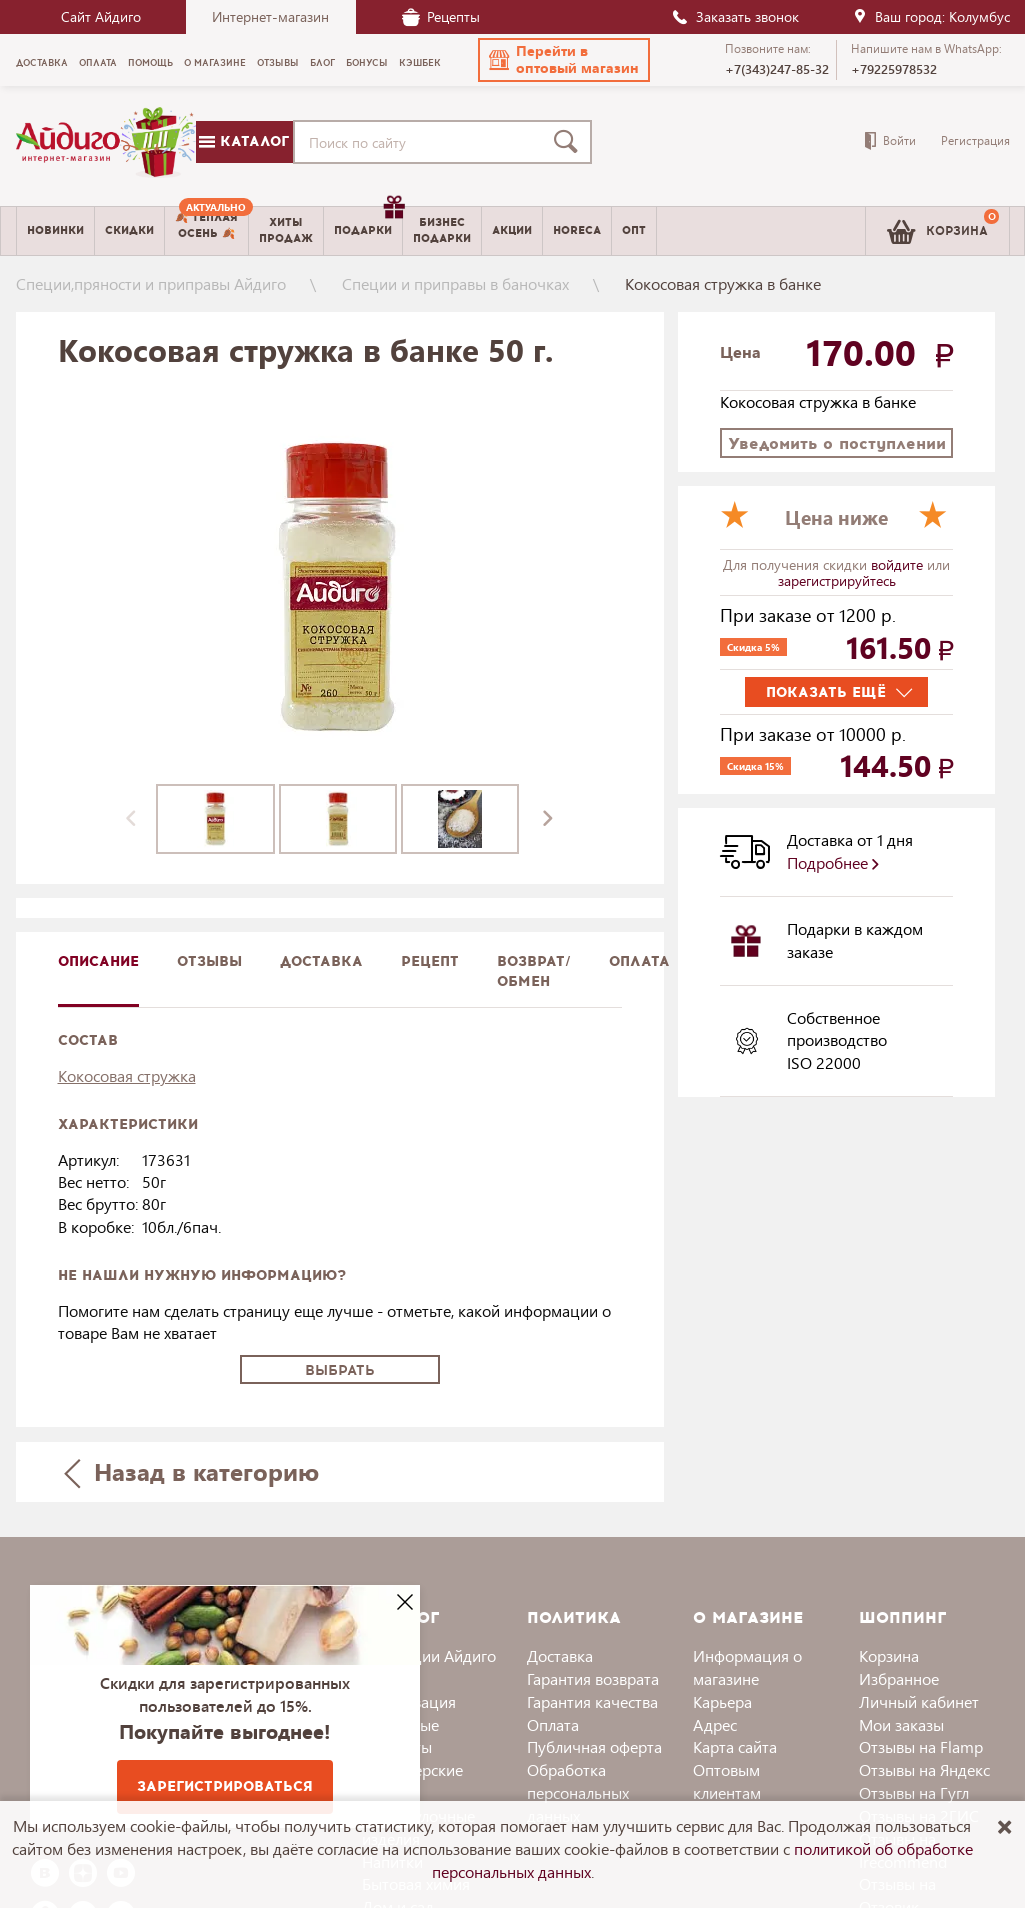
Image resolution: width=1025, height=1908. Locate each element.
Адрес (715, 1724)
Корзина (889, 1655)
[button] (564, 60)
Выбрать (340, 1370)
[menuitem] (206, 231)
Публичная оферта (594, 1746)
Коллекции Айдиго (429, 1655)
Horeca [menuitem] (577, 230)
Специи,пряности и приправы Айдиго (151, 283)
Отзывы (209, 961)
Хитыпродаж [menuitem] (286, 230)
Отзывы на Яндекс (924, 1769)
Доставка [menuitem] (42, 63)
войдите (899, 564)
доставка (321, 961)
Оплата (639, 961)
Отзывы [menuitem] (278, 63)
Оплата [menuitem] (98, 63)
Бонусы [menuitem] (367, 63)
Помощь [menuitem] (150, 63)
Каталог (244, 141)
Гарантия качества (592, 1701)
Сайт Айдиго (101, 16)
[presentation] (131, 819)
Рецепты (441, 16)
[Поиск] (570, 142)
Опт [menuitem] (634, 230)
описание (98, 961)
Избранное (899, 1678)
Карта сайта (735, 1746)
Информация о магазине (747, 1667)
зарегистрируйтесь (837, 580)
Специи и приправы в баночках (455, 283)
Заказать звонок (735, 16)
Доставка (560, 1655)
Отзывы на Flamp (921, 1746)
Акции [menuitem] (512, 230)
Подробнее (833, 862)
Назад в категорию (191, 1471)
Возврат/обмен (534, 971)
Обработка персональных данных (578, 1792)
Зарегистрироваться (225, 1786)
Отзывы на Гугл (914, 1792)
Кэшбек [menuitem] (420, 63)
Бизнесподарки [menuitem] (442, 230)
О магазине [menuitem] (215, 63)
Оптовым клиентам (727, 1781)
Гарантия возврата (593, 1678)
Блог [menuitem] (322, 63)
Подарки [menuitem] (368, 223)
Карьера (722, 1701)
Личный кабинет (919, 1701)
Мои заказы (901, 1724)
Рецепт (430, 961)
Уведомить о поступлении (837, 443)
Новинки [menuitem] (55, 230)
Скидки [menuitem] (129, 230)
